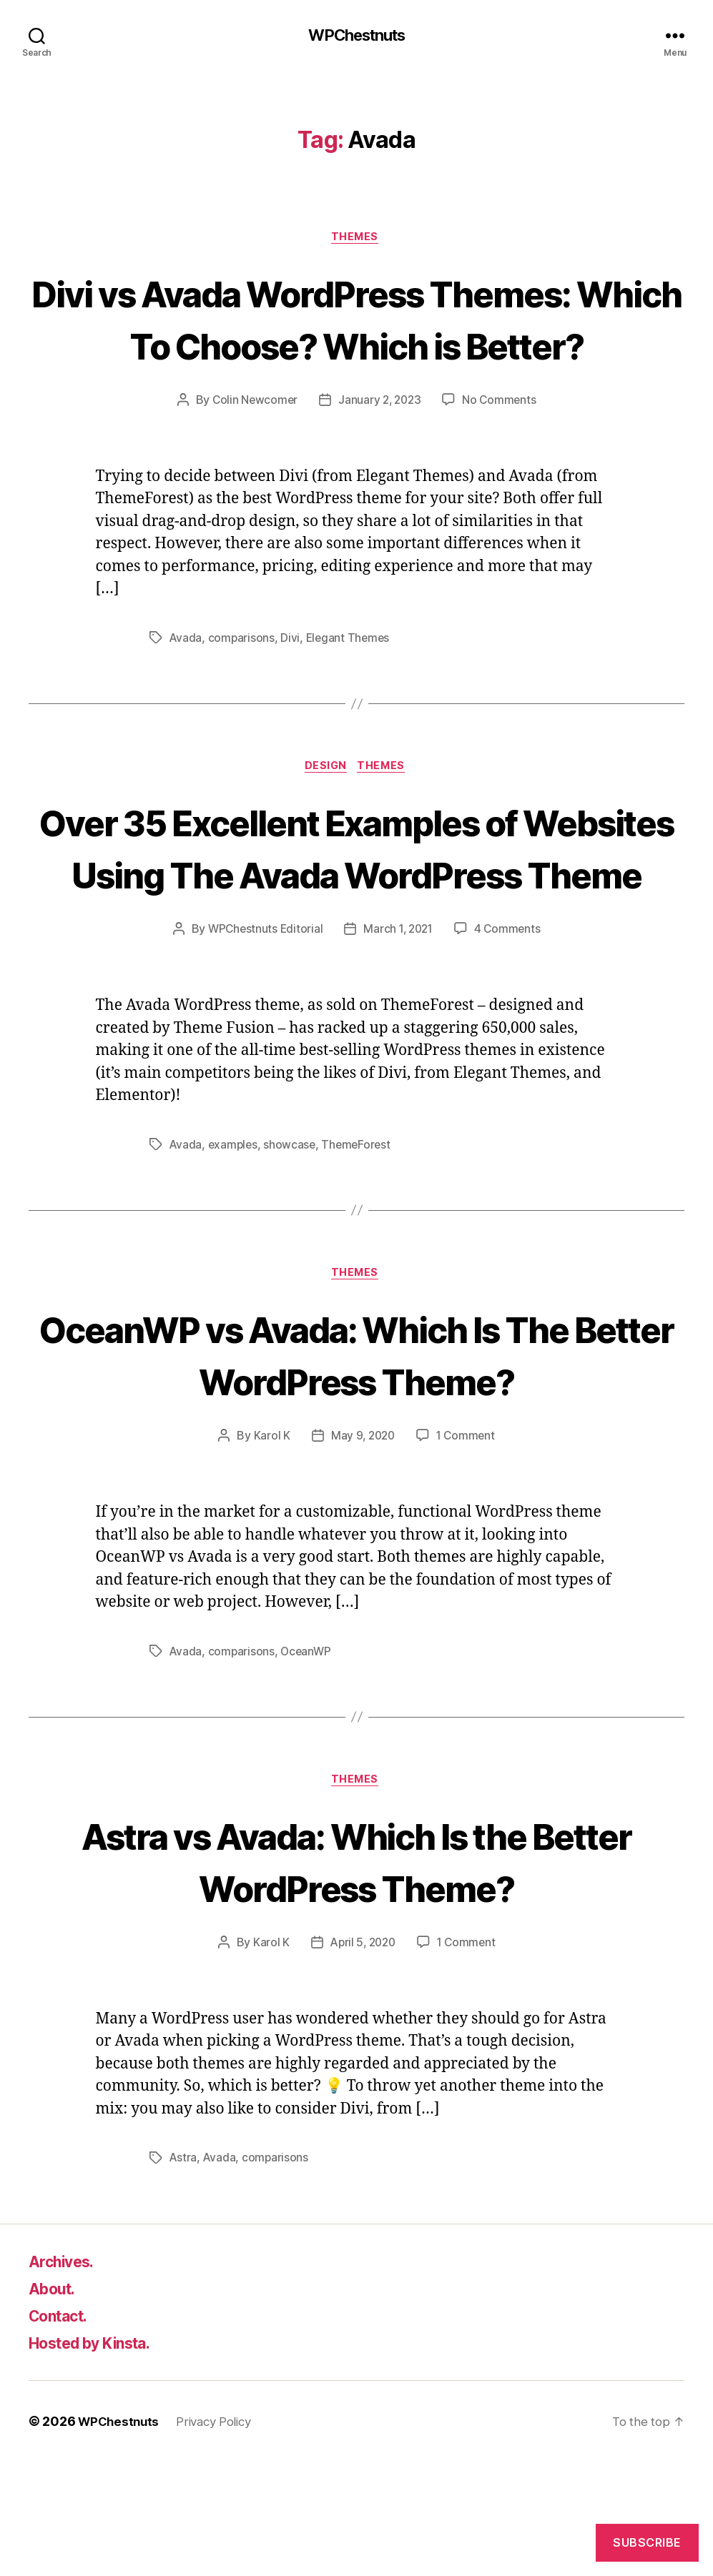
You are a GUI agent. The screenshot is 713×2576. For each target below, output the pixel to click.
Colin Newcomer (252, 455)
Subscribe (647, 2542)
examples (234, 1254)
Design (325, 823)
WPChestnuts (356, 35)
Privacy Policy (221, 2535)
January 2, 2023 (380, 455)
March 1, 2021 (399, 1038)
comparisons (242, 693)
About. (55, 2402)
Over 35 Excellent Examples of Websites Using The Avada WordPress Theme (356, 930)
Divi (291, 693)
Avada (186, 693)
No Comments (501, 455)
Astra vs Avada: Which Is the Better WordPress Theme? (357, 1973)
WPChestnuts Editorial (262, 1038)
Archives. (66, 2375)
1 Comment (467, 1547)
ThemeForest (360, 1254)
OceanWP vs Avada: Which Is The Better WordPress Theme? (356, 1464)
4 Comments (510, 1038)
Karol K (269, 1547)
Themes (356, 239)
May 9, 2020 (361, 1547)
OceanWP (308, 1763)
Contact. (63, 2429)
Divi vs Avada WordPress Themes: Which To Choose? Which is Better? (356, 346)
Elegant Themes (350, 693)
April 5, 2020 (362, 2056)
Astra (183, 2272)
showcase (292, 1254)
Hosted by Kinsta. (101, 2457)
